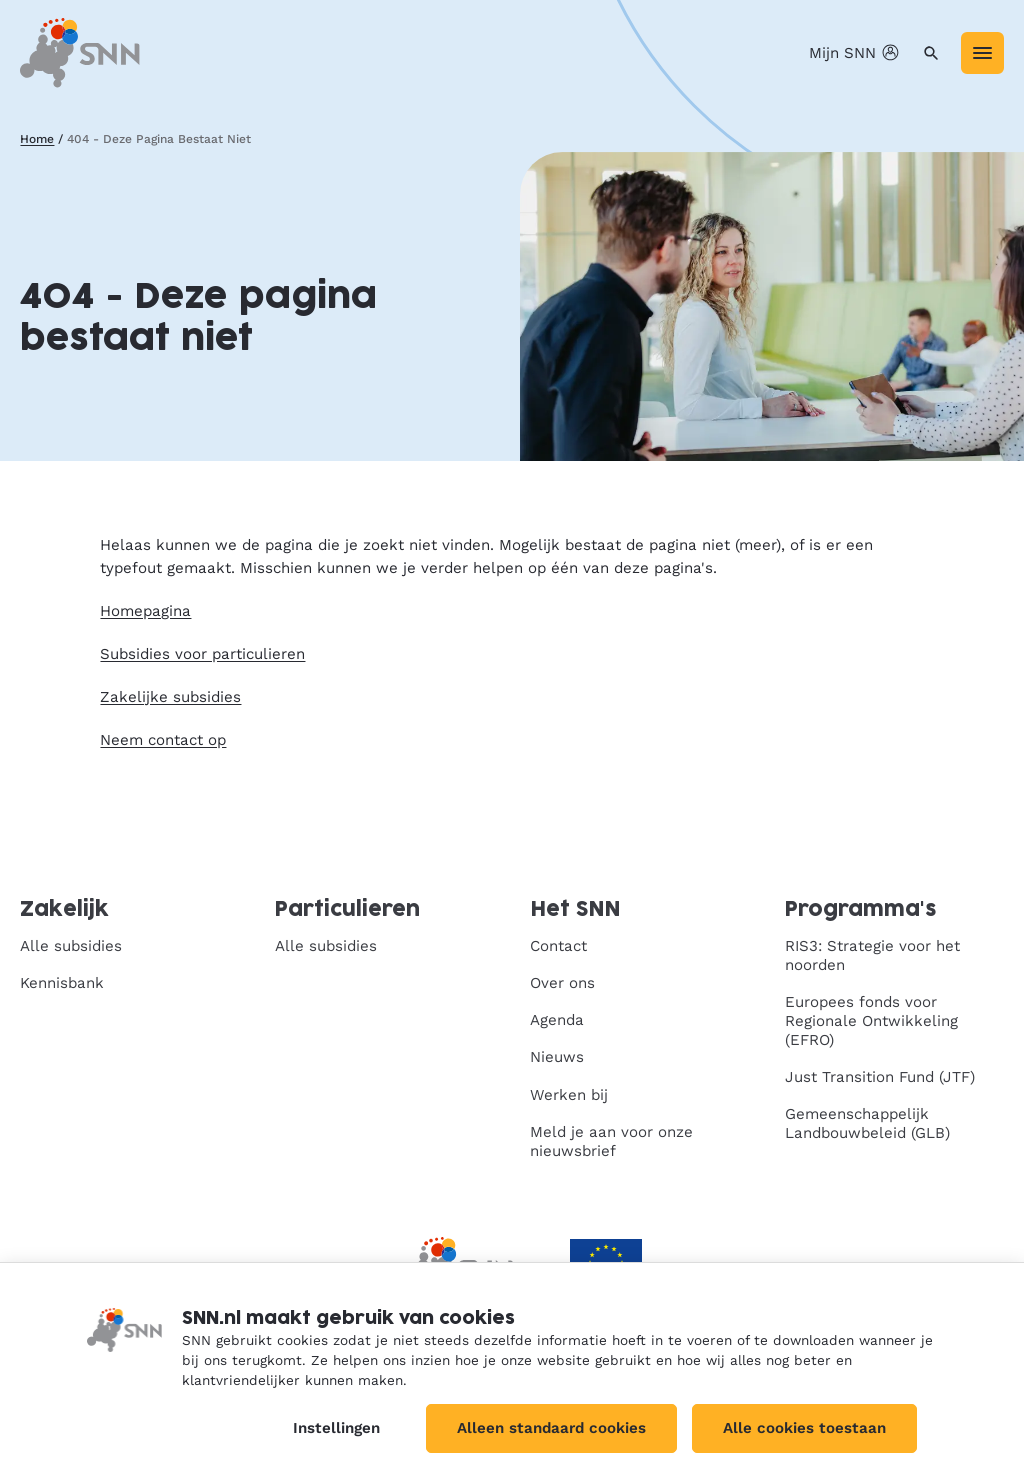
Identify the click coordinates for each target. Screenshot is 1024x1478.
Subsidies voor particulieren (202, 654)
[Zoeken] (931, 53)
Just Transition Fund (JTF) (880, 1077)
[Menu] (982, 53)
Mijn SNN (856, 53)
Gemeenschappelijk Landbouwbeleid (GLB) (867, 1123)
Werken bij (569, 1095)
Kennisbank (62, 983)
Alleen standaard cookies (551, 1428)
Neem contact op (163, 740)
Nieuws (557, 1057)
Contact (558, 946)
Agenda (557, 1020)
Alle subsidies (71, 946)
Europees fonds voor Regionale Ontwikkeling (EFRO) (871, 1021)
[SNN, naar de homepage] (80, 52)
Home (37, 139)
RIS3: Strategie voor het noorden (872, 955)
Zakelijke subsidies (170, 697)
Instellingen (336, 1428)
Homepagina (145, 611)
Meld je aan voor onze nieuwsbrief (611, 1141)
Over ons (562, 983)
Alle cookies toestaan (804, 1428)
